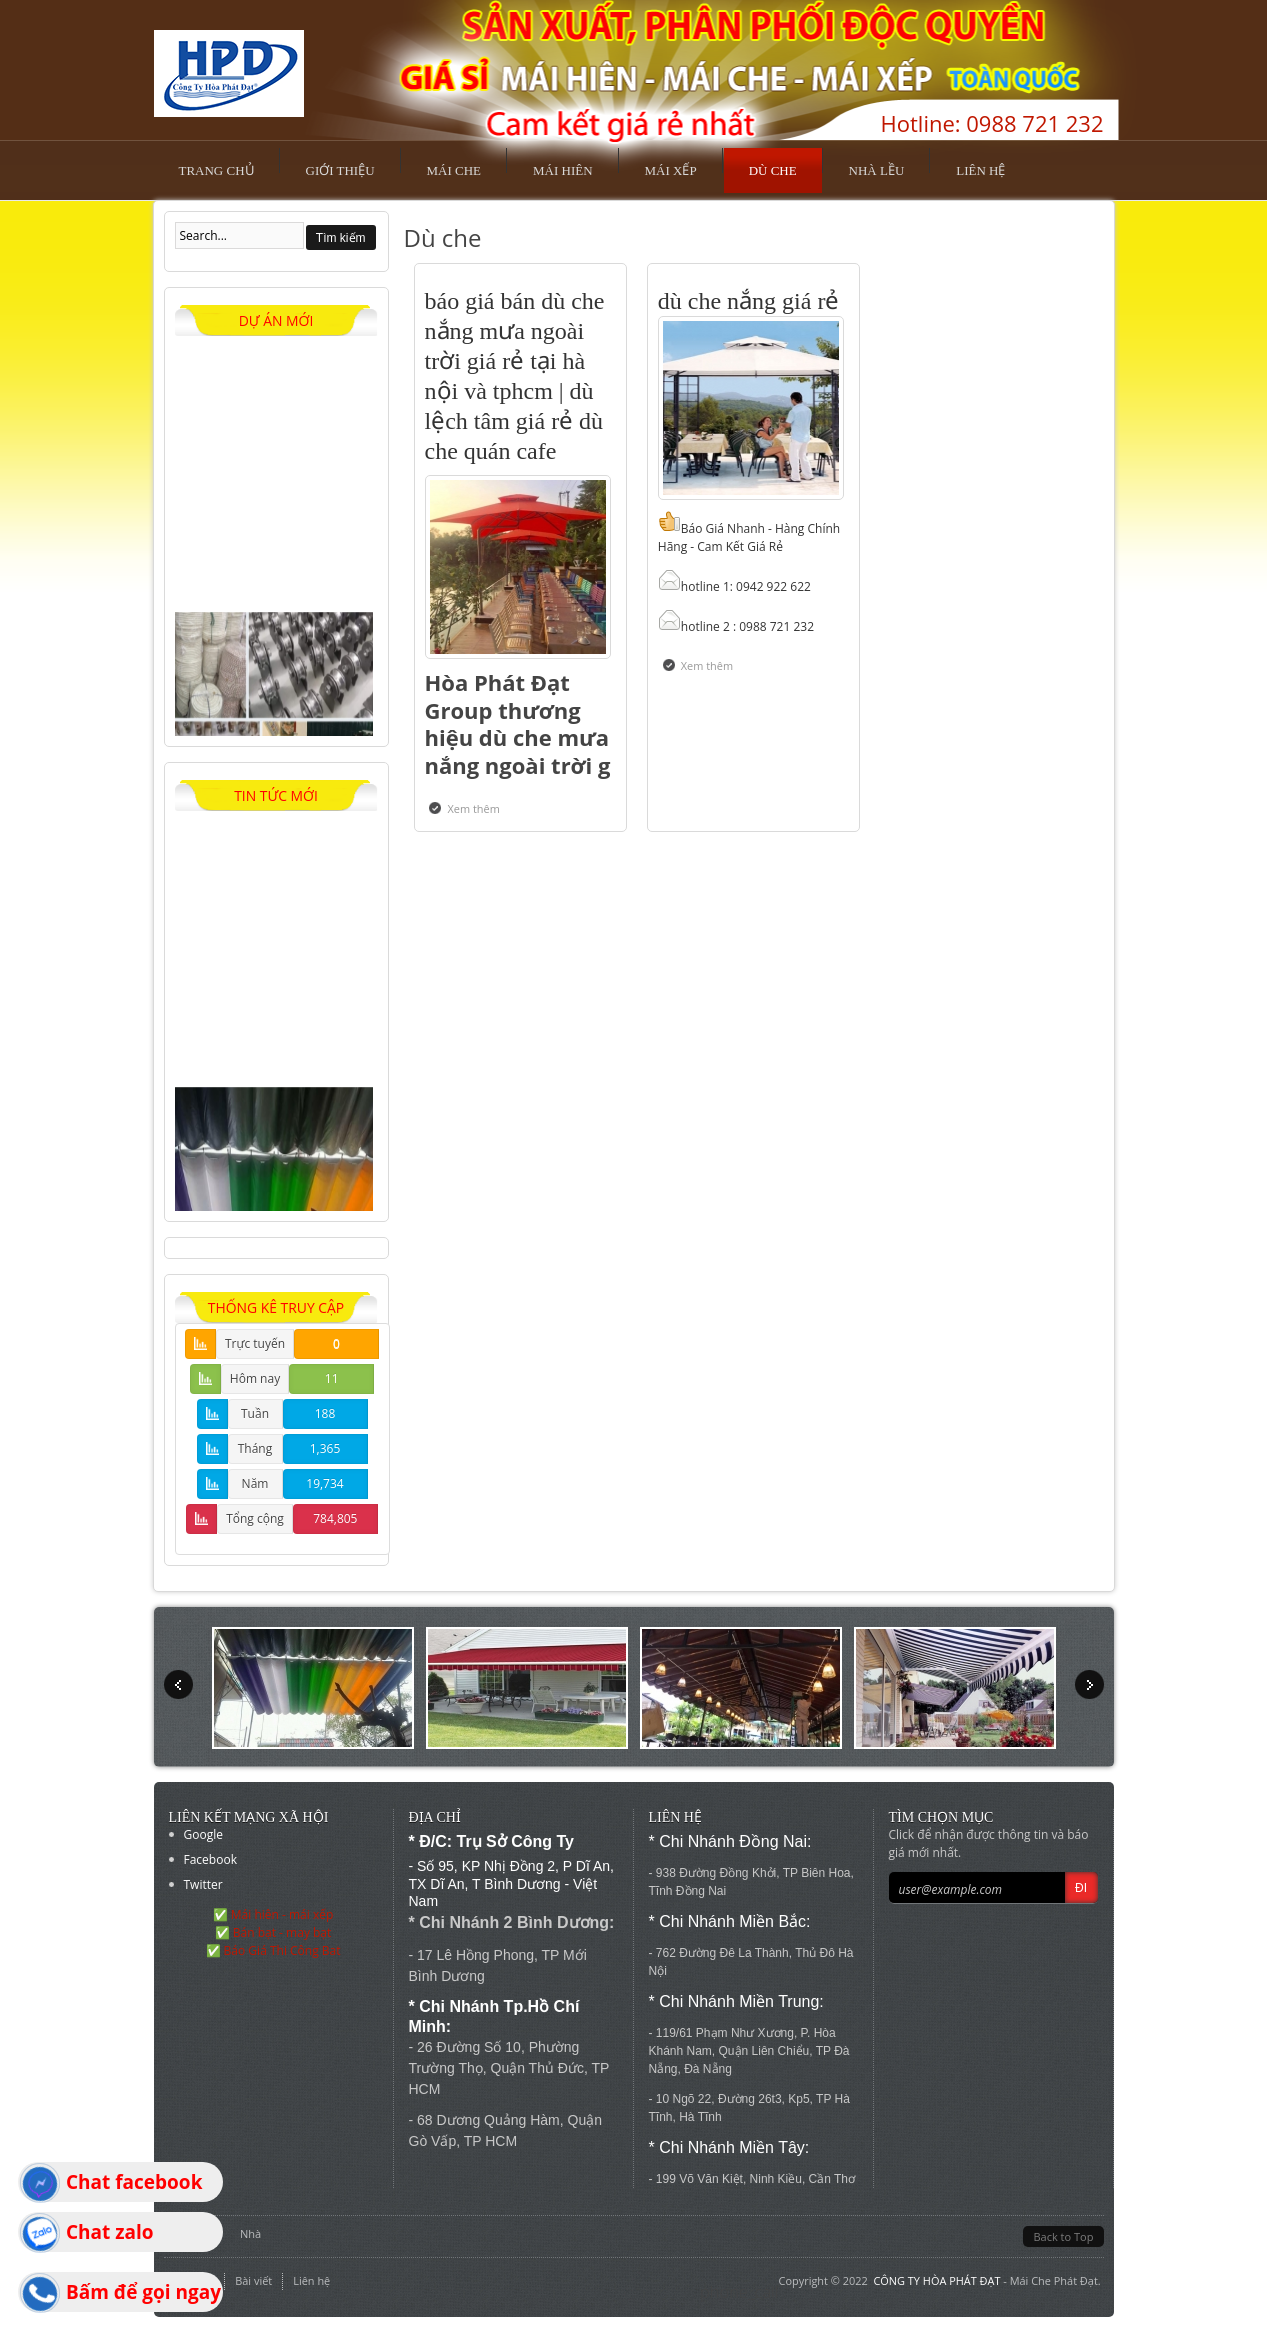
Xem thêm (478, 808)
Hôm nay (255, 1378)
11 (332, 1378)
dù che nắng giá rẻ (749, 301)
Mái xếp (671, 170)
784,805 (335, 1518)
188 (325, 1413)
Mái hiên (563, 170)
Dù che (773, 170)
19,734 (324, 1483)
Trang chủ (216, 170)
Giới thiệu (340, 170)
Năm (255, 1483)
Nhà (250, 2233)
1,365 (325, 1448)
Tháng (255, 1448)
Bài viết (253, 2280)
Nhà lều (877, 170)
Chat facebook (134, 2182)
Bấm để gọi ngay (143, 2292)
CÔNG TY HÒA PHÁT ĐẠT (936, 2280)
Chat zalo (110, 2232)
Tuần (255, 1413)
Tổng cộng (255, 1518)
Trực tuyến (255, 1343)
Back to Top (1063, 2236)
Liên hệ (980, 170)
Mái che (454, 170)
